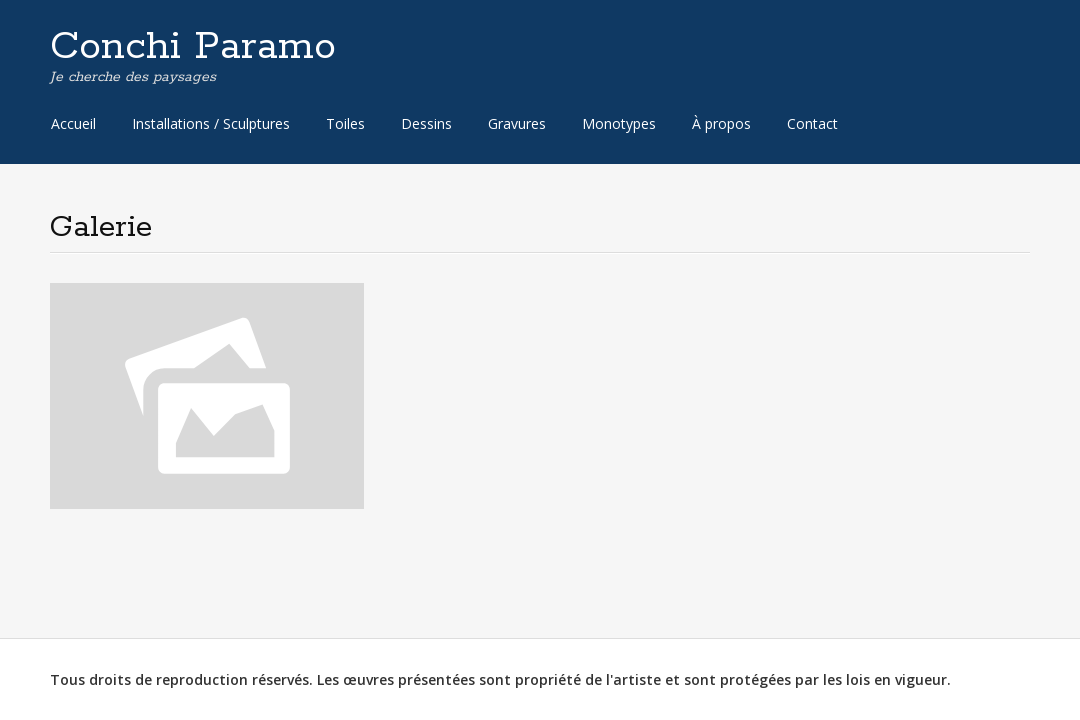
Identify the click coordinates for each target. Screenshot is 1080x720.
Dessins (426, 123)
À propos (721, 123)
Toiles (345, 123)
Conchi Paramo (193, 47)
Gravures (517, 123)
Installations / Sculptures (211, 123)
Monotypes (619, 123)
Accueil (73, 123)
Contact (812, 123)
